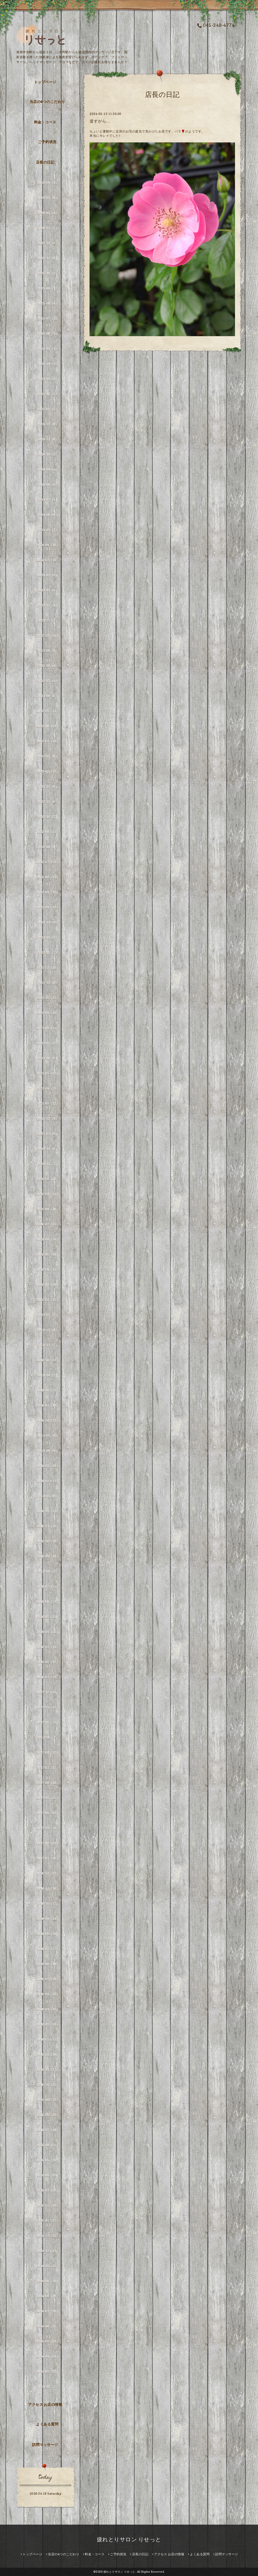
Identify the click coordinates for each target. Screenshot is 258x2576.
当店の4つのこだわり (47, 101)
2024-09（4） (47, 469)
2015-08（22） (48, 2115)
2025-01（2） (47, 409)
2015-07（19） (48, 2130)
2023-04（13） (48, 726)
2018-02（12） (48, 1662)
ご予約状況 (47, 141)
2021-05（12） (48, 1073)
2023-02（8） (47, 756)
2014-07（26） (48, 2311)
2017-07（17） (48, 1768)
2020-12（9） (47, 1149)
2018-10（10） (48, 1541)
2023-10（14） (48, 635)
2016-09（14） (48, 1919)
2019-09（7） (47, 1375)
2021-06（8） (47, 1058)
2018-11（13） (48, 1526)
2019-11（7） (47, 1345)
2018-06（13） (48, 1602)
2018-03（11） (48, 1647)
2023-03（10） (48, 741)
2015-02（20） (48, 2205)
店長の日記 (45, 162)
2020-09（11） (48, 1194)
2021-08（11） (48, 1028)
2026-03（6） (47, 198)
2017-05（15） (48, 1798)
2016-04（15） (48, 1994)
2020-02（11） (48, 1300)
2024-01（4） (47, 590)
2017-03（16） (48, 1828)
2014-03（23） (48, 2371)
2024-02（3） (47, 575)
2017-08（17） (48, 1753)
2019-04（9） (47, 1451)
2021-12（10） (48, 968)
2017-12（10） (48, 1692)
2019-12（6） (47, 1330)
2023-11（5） (47, 620)
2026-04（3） (47, 183)
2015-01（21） (48, 2220)
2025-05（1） (47, 349)
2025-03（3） (47, 379)
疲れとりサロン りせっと (129, 2539)
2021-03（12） (48, 1103)
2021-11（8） (47, 983)
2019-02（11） (48, 1481)
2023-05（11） (48, 711)
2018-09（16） (48, 1556)
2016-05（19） (48, 1979)
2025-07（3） (47, 318)
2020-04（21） (48, 1269)
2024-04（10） (48, 545)
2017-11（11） (48, 1707)
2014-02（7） (47, 2387)
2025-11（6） (47, 258)
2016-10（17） (48, 1903)
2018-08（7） (47, 1571)
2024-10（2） (47, 454)
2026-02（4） (47, 213)
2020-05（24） (48, 1254)
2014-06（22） (48, 2326)
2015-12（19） (48, 2054)
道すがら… (100, 121)
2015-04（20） (48, 2175)
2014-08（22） (48, 2296)
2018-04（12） (48, 1632)
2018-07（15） (48, 1586)
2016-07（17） (48, 1949)
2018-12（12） (48, 1511)
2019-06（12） (48, 1420)
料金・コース (45, 122)
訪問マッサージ (45, 2444)
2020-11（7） (47, 1164)
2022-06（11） (48, 877)
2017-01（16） (48, 1858)
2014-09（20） (48, 2281)
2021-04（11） (48, 1088)
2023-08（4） (47, 666)
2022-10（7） (47, 817)
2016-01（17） (48, 2039)
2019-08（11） (48, 1390)
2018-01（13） (48, 1677)
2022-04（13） (48, 907)
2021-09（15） (48, 1013)
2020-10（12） (48, 1179)
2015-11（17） (48, 2070)
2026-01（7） (47, 228)
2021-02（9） (47, 1118)
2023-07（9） (47, 681)
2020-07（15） (48, 1224)
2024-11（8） (47, 439)
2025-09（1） (47, 288)
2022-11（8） (47, 801)
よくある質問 (47, 2424)
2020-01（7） (47, 1315)
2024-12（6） (47, 424)
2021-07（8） (47, 1043)
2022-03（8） (47, 922)
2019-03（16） (48, 1466)
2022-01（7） (47, 952)
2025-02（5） (47, 394)
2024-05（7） (47, 530)
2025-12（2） (47, 243)
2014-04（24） (48, 2356)
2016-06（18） (48, 1964)
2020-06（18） (48, 1239)
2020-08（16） (48, 1209)
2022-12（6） (47, 786)
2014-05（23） (48, 2341)
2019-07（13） (48, 1405)
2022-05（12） (48, 892)
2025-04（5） (47, 364)
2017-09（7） (47, 1737)
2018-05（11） (48, 1617)
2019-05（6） (47, 1435)
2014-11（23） (48, 2251)
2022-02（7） (47, 937)
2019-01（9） (47, 1496)
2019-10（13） (48, 1360)
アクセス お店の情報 (45, 2404)
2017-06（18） (48, 1783)
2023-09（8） (47, 651)
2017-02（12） (48, 1843)
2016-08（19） (48, 1934)
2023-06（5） (47, 696)
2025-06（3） (47, 333)
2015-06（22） (48, 2145)
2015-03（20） (48, 2190)
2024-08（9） (47, 484)
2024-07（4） (47, 500)
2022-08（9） (47, 847)
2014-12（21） (48, 2236)
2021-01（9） (47, 1134)
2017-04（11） (48, 1813)
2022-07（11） (48, 862)
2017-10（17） (48, 1722)
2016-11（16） (48, 1888)
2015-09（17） (48, 2100)
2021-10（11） (48, 998)
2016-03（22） (48, 2009)
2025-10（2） (47, 273)
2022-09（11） (48, 832)
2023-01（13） (48, 771)
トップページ (45, 82)
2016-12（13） (48, 1873)
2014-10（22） (48, 2266)
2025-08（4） (47, 303)
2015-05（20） (48, 2160)
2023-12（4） (47, 605)
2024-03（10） (48, 560)
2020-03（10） (48, 1285)
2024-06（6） (47, 515)
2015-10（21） (48, 2085)
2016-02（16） (48, 2024)
